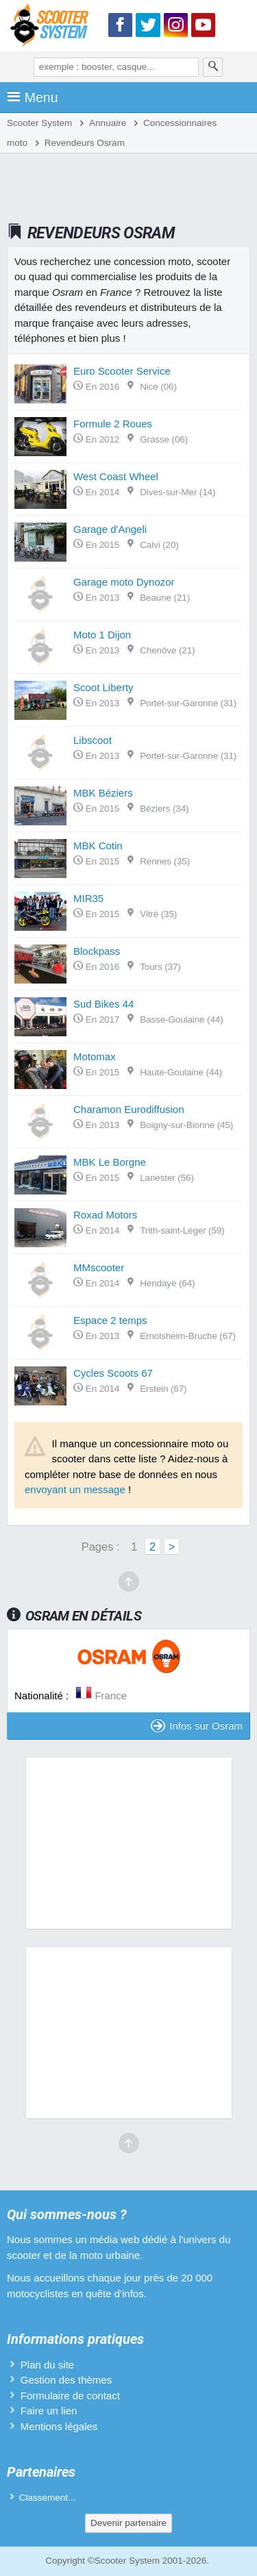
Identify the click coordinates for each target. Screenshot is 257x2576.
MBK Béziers (103, 793)
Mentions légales (59, 2426)
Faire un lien (49, 2410)
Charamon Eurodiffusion (128, 1109)
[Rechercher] (213, 67)
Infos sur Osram (197, 1725)
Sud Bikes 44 (103, 1004)
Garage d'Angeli (110, 529)
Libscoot (92, 740)
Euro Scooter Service (122, 371)
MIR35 (88, 898)
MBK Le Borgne (109, 1162)
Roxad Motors (105, 1215)
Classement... (47, 2497)
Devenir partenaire (128, 2523)
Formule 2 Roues (112, 423)
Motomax (94, 1056)
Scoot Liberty (103, 687)
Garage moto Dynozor (124, 582)
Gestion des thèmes (66, 2380)
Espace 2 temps (110, 1320)
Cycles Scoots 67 (113, 1373)
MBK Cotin (98, 845)
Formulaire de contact (70, 2395)
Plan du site (47, 2365)
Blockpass (96, 951)
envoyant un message (75, 1489)
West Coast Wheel (115, 476)
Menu (32, 97)
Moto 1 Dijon (102, 634)
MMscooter (98, 1267)
